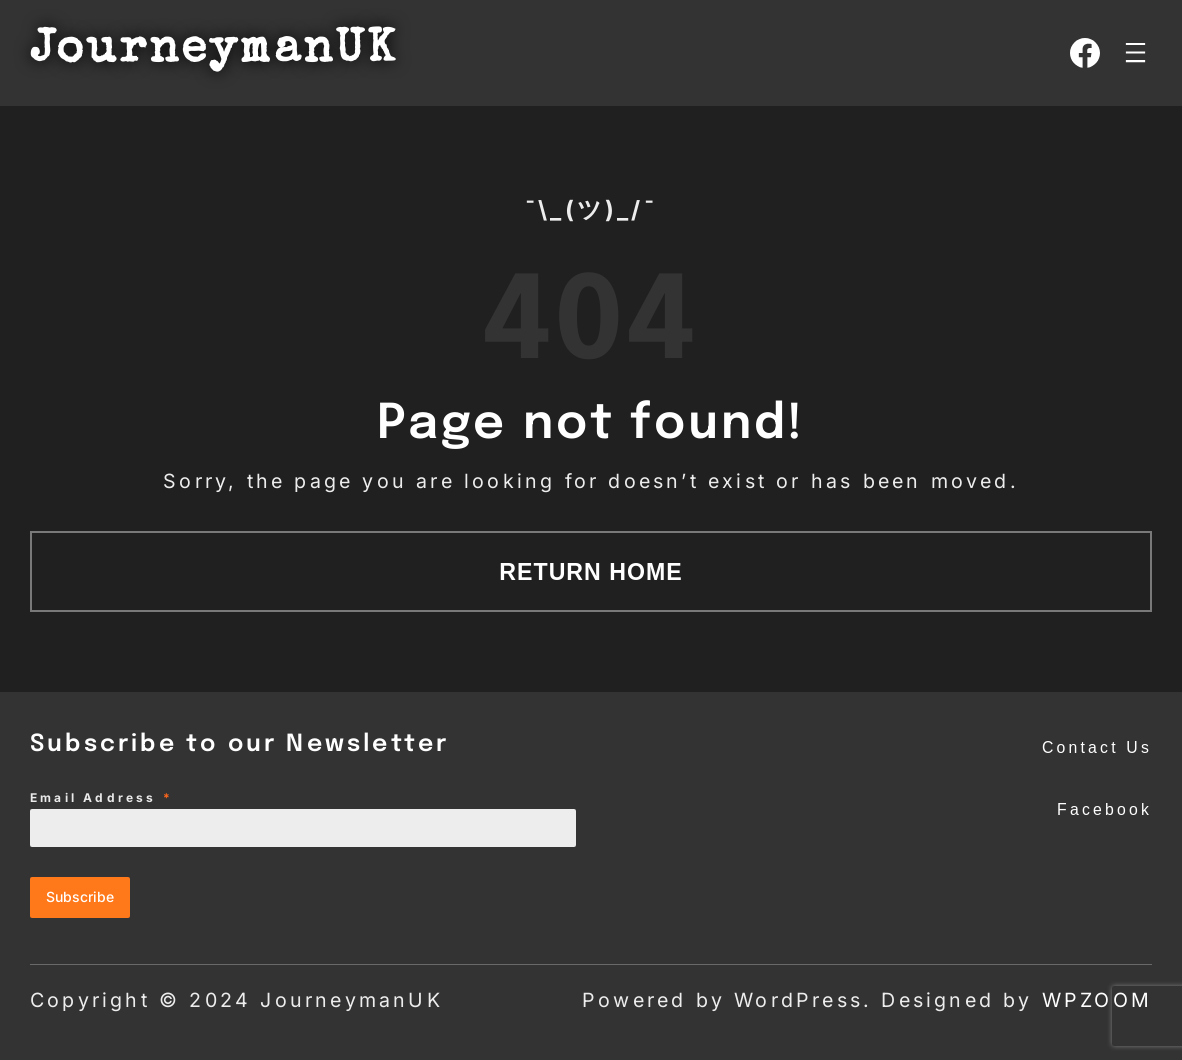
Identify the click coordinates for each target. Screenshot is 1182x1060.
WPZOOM (1097, 1000)
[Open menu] (1135, 52)
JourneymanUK (213, 52)
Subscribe (80, 896)
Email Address (101, 797)
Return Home (590, 572)
